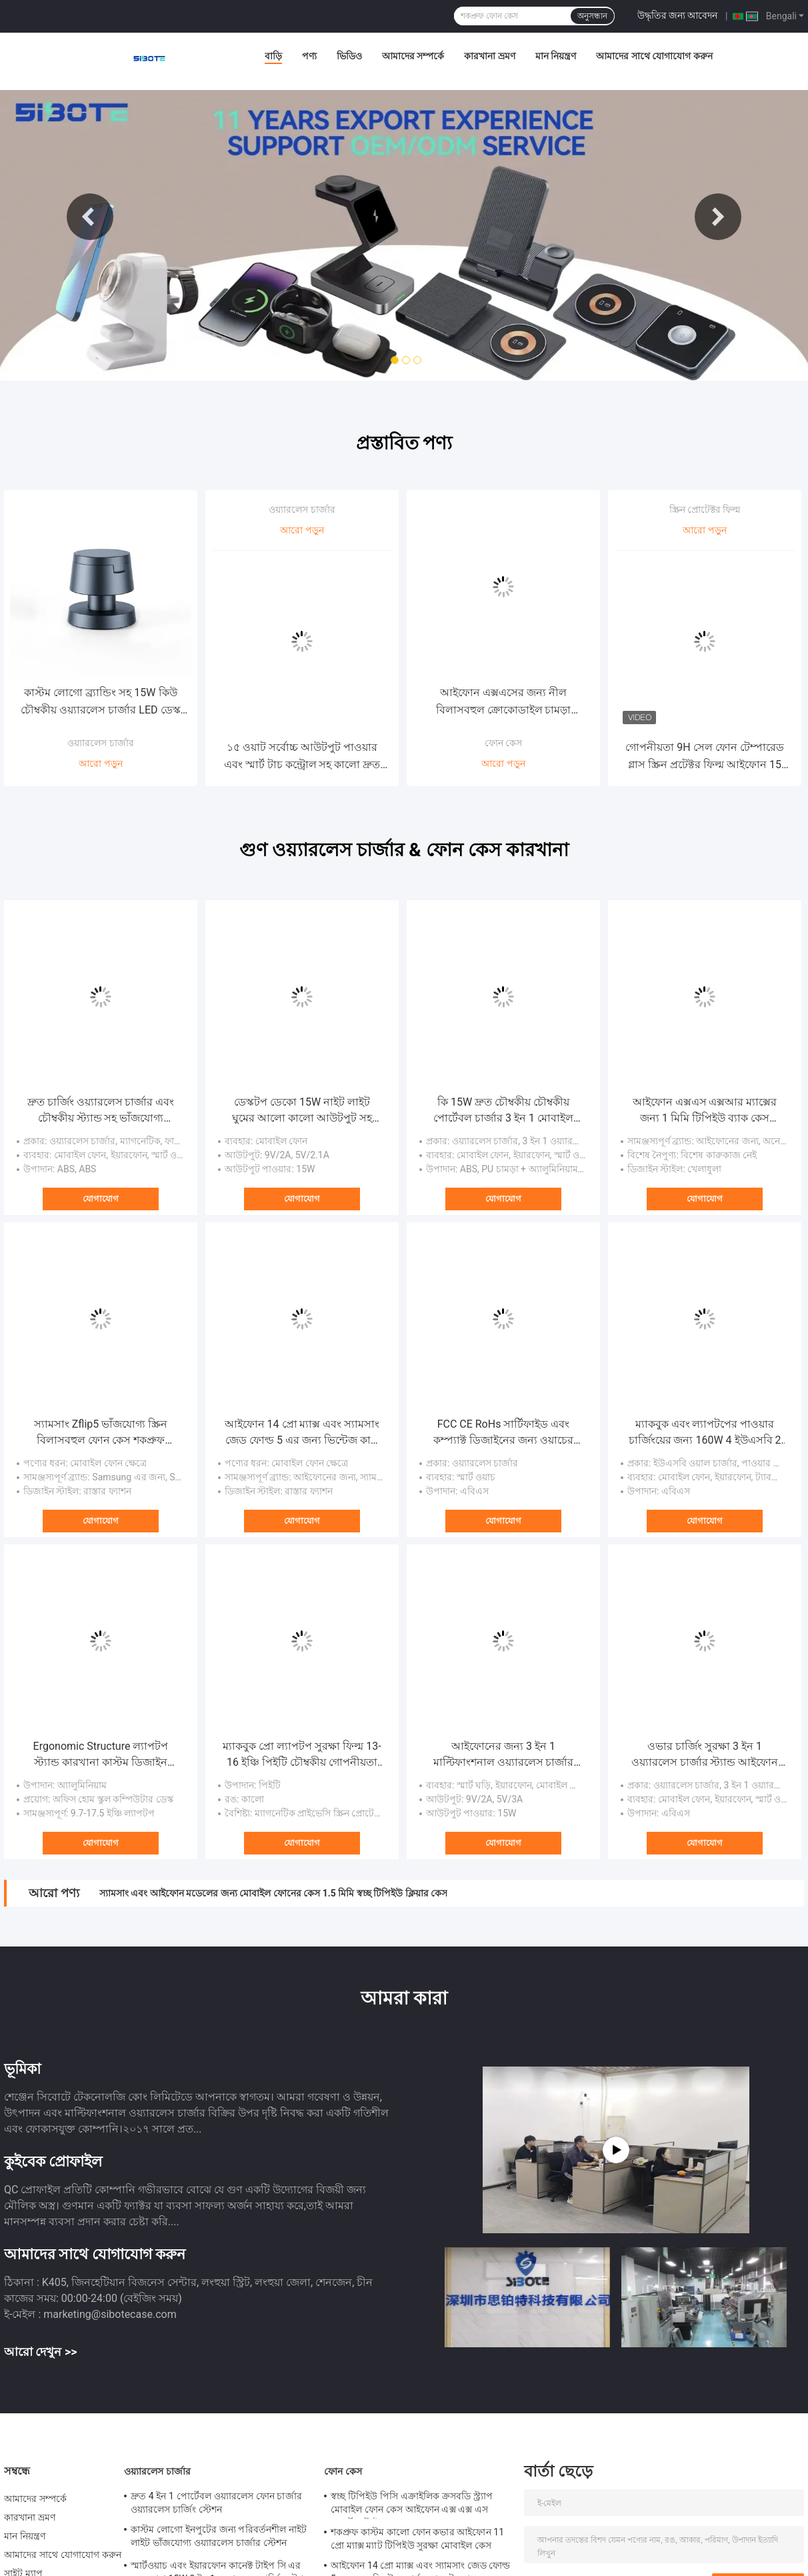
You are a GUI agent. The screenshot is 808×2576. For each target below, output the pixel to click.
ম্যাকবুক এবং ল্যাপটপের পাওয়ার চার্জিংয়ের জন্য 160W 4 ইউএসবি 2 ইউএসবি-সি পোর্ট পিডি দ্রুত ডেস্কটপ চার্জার (704, 1433)
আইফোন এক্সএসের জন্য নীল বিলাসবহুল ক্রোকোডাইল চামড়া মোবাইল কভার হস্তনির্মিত (503, 702)
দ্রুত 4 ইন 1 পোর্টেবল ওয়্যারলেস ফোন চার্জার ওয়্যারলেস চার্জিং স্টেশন (216, 2503)
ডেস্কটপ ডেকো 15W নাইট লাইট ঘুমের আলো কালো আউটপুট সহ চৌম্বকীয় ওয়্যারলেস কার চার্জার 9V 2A (302, 1111)
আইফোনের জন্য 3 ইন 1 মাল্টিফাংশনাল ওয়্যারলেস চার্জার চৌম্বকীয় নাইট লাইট (503, 1755)
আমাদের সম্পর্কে (413, 56)
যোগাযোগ (101, 1199)
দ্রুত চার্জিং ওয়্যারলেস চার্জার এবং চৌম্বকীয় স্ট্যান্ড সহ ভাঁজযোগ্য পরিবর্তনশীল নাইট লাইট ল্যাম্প (101, 1111)
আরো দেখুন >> (40, 2352)
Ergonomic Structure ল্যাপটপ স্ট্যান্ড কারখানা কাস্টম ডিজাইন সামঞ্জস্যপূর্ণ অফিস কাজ (101, 1755)
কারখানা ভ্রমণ (489, 56)
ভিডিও (349, 56)
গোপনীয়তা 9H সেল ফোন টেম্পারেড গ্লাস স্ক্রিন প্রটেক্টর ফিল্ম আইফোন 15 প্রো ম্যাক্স (704, 757)
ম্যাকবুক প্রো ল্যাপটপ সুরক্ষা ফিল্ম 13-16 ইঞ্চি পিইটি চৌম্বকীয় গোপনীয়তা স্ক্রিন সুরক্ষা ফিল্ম (302, 1755)
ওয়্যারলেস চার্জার (100, 743)
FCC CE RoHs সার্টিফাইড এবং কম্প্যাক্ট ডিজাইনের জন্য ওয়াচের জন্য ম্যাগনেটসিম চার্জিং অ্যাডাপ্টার (503, 1433)
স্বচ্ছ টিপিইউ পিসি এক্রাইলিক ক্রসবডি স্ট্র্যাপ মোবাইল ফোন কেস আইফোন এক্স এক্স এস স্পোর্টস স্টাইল (412, 2505)
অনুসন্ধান (592, 16)
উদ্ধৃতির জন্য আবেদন (677, 15)
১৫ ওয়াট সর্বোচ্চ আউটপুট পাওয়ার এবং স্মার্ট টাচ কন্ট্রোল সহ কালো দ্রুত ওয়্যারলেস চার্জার (302, 757)
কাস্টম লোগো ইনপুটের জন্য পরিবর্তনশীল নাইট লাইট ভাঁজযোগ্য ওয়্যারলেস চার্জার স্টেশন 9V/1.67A (219, 2538)
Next (718, 216)
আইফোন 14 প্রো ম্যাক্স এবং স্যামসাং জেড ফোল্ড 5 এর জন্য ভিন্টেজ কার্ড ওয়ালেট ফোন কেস (302, 1433)
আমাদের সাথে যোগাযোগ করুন (654, 56)
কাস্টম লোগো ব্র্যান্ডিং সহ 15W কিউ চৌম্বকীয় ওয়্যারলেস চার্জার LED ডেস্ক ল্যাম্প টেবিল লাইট (100, 702)
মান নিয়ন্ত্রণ (555, 56)
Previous (90, 216)
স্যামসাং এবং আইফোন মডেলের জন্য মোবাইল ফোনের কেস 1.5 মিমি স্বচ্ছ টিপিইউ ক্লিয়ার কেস (273, 1893)
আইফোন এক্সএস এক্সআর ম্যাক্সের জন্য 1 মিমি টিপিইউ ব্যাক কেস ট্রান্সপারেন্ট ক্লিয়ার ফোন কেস (705, 1111)
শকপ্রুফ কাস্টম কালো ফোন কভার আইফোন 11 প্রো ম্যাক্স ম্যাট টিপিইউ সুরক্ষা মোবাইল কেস (417, 2539)
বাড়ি (273, 56)
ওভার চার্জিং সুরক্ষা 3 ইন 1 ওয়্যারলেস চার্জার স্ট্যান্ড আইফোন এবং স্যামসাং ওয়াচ (705, 1755)
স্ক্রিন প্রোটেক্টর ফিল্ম (705, 509)
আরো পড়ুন (100, 763)
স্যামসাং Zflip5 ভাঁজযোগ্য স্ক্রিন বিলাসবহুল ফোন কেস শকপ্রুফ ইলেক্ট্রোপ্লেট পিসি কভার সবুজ (100, 1433)
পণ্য (309, 56)
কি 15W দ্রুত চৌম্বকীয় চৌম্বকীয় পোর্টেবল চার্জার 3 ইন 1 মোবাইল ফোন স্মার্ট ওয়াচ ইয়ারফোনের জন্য (503, 1111)
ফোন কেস (503, 743)
